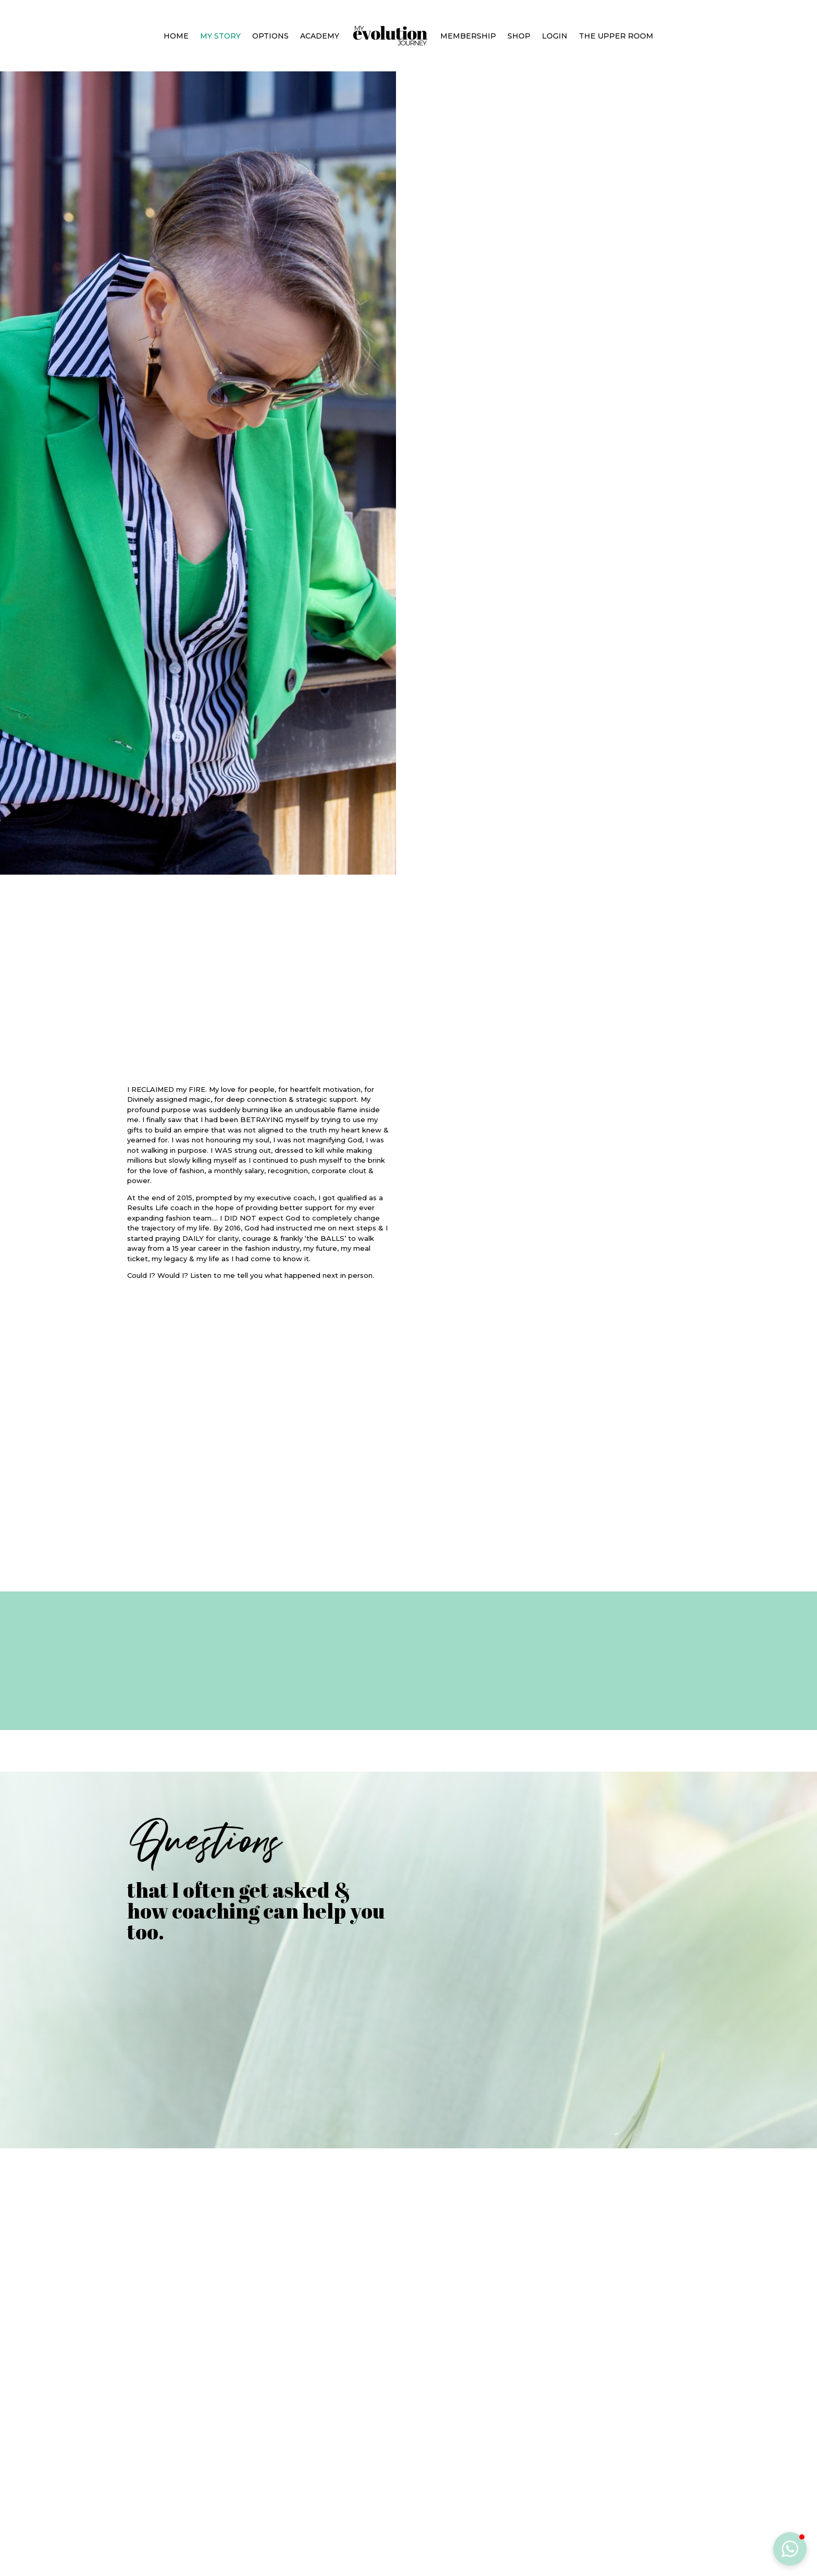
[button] (790, 2549)
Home (176, 36)
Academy (319, 36)
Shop (518, 36)
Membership (468, 36)
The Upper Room (616, 36)
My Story (220, 36)
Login (554, 36)
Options (270, 36)
